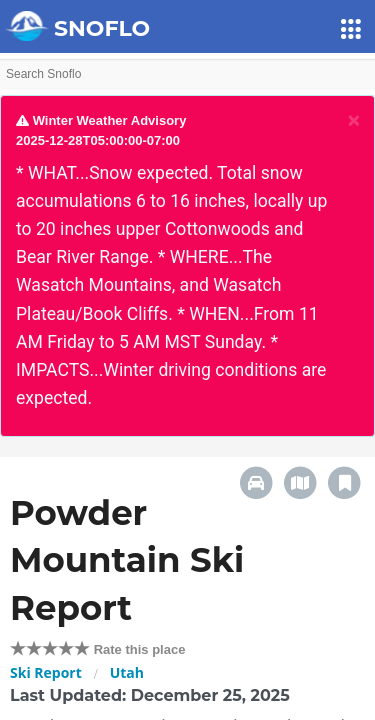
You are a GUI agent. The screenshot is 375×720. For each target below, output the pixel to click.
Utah (127, 672)
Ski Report (46, 672)
